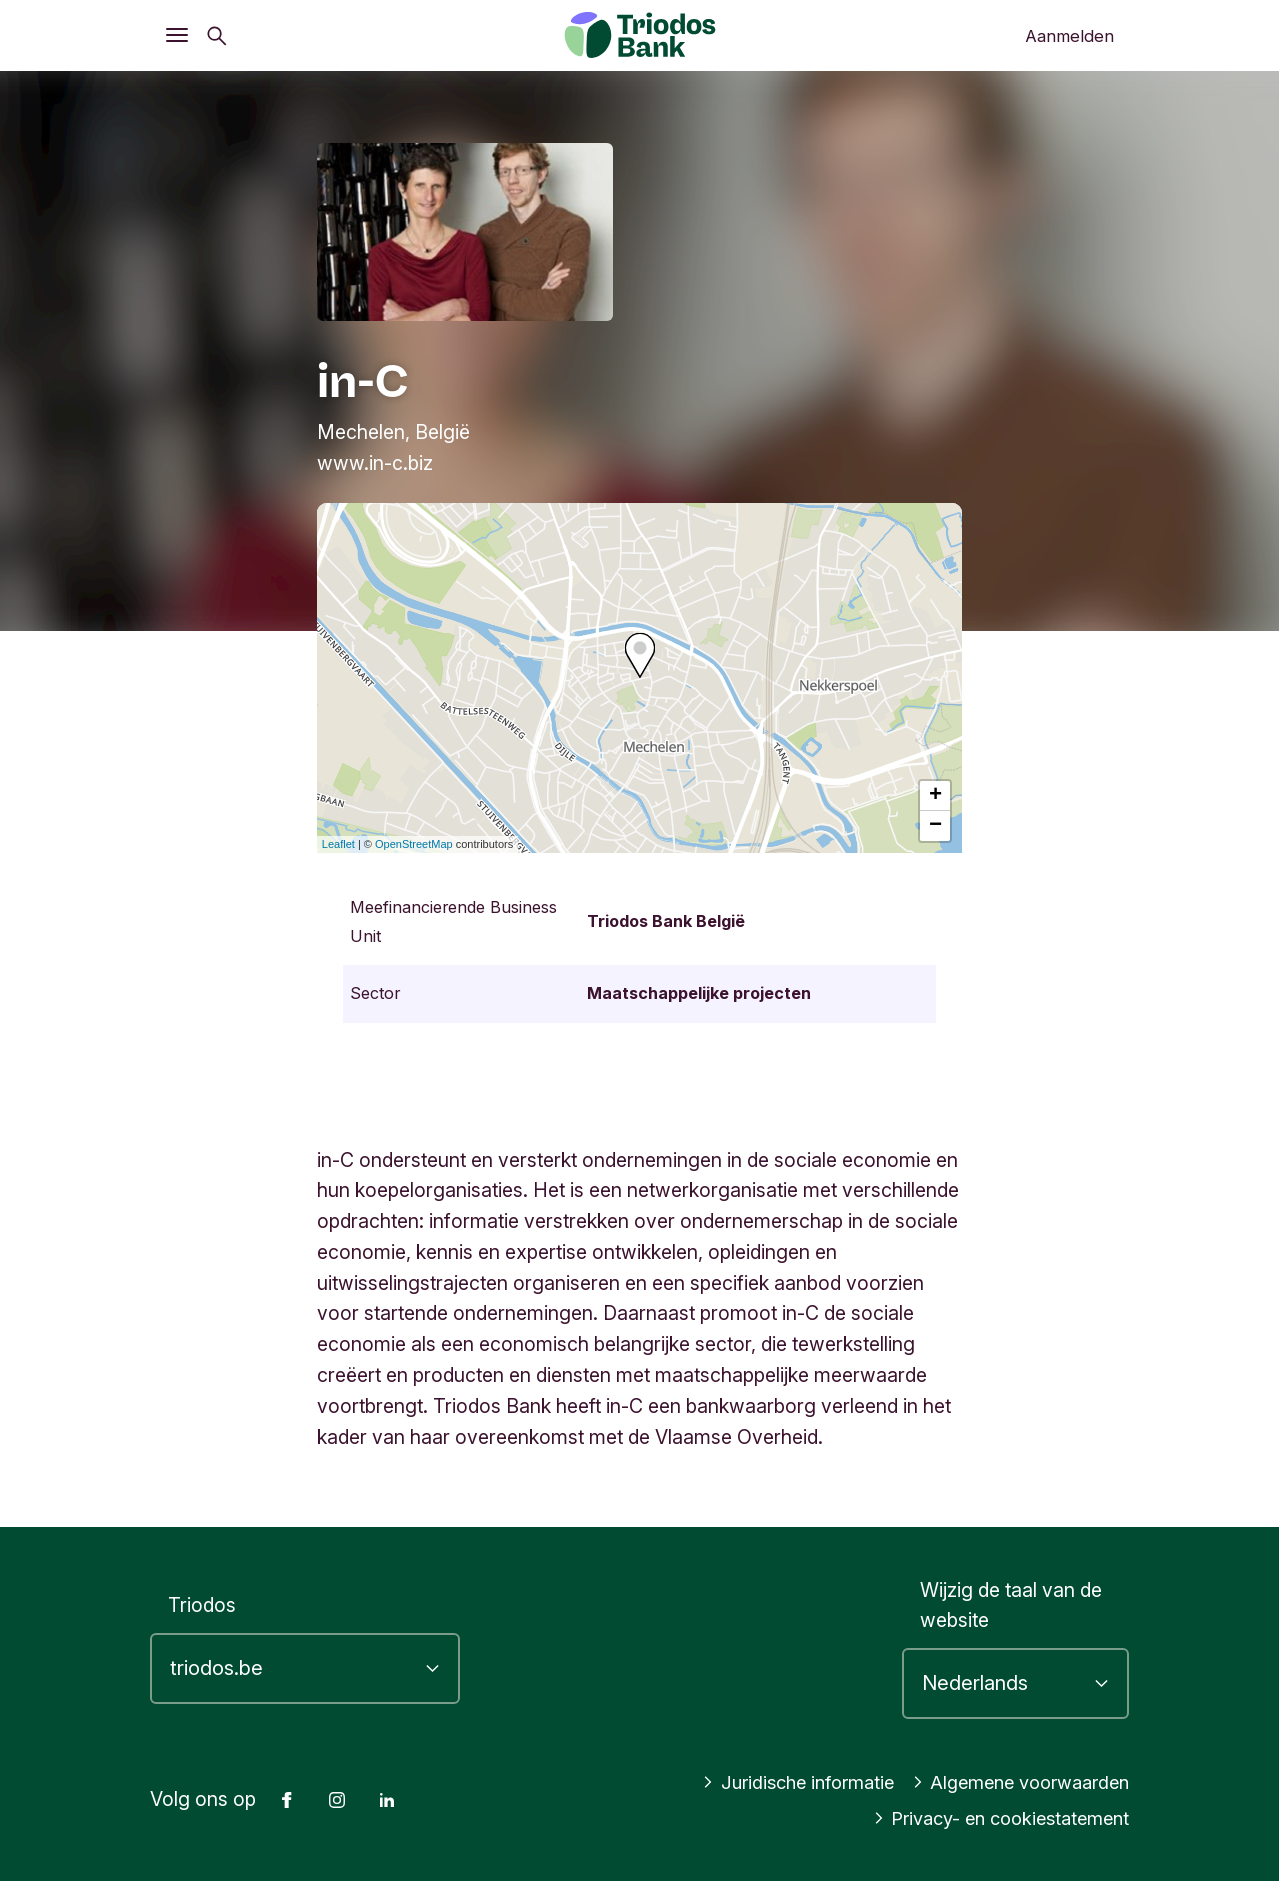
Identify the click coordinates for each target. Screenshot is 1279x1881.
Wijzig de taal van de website (1011, 1605)
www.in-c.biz (375, 463)
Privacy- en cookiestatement (992, 1818)
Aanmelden (1069, 36)
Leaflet (338, 844)
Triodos (202, 1605)
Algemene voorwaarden (1013, 1782)
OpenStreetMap (414, 844)
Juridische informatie (775, 1782)
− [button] (935, 826)
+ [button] (935, 796)
